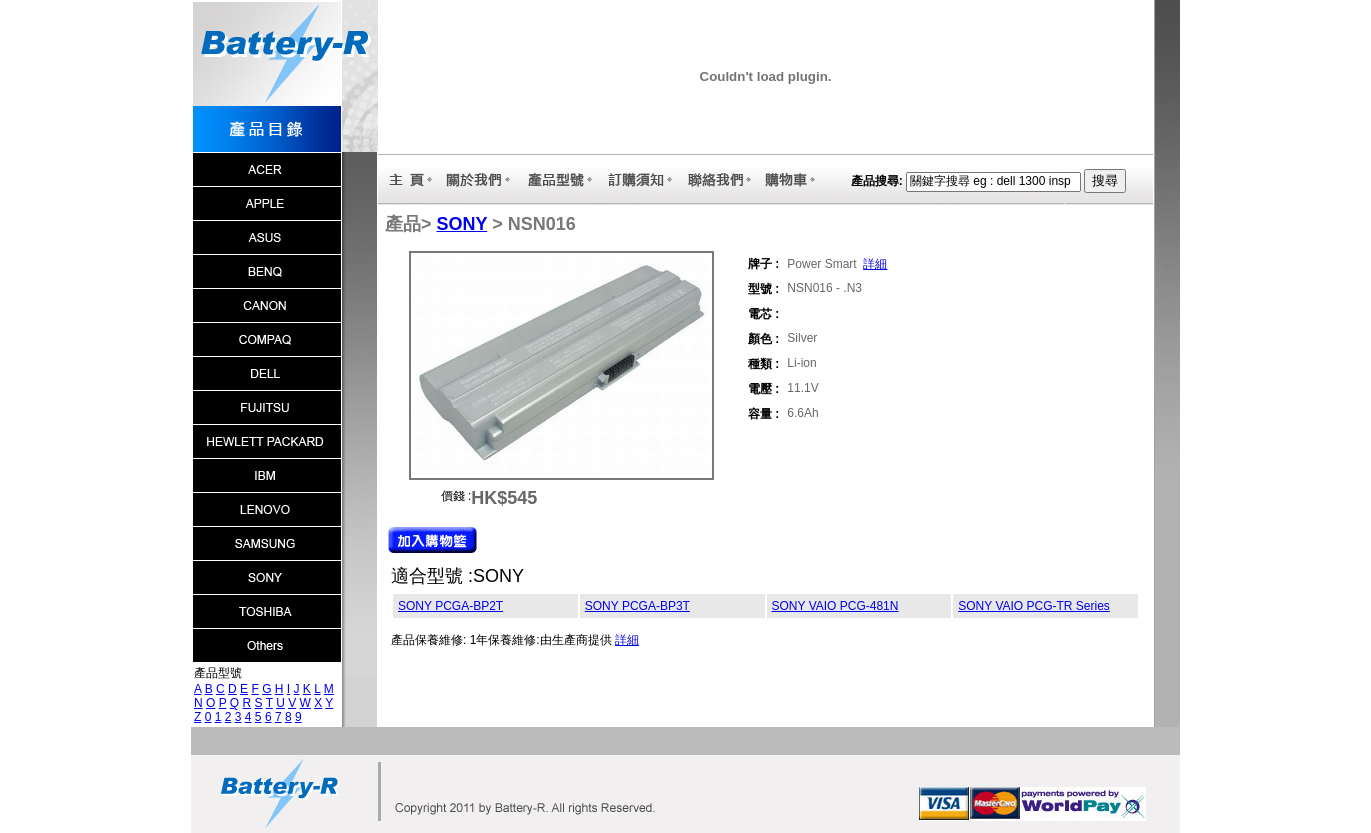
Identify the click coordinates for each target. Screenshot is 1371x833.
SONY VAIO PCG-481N (835, 606)
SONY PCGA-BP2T (450, 606)
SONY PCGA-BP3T (637, 606)
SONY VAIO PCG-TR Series (1034, 606)
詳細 (875, 264)
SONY (462, 224)
